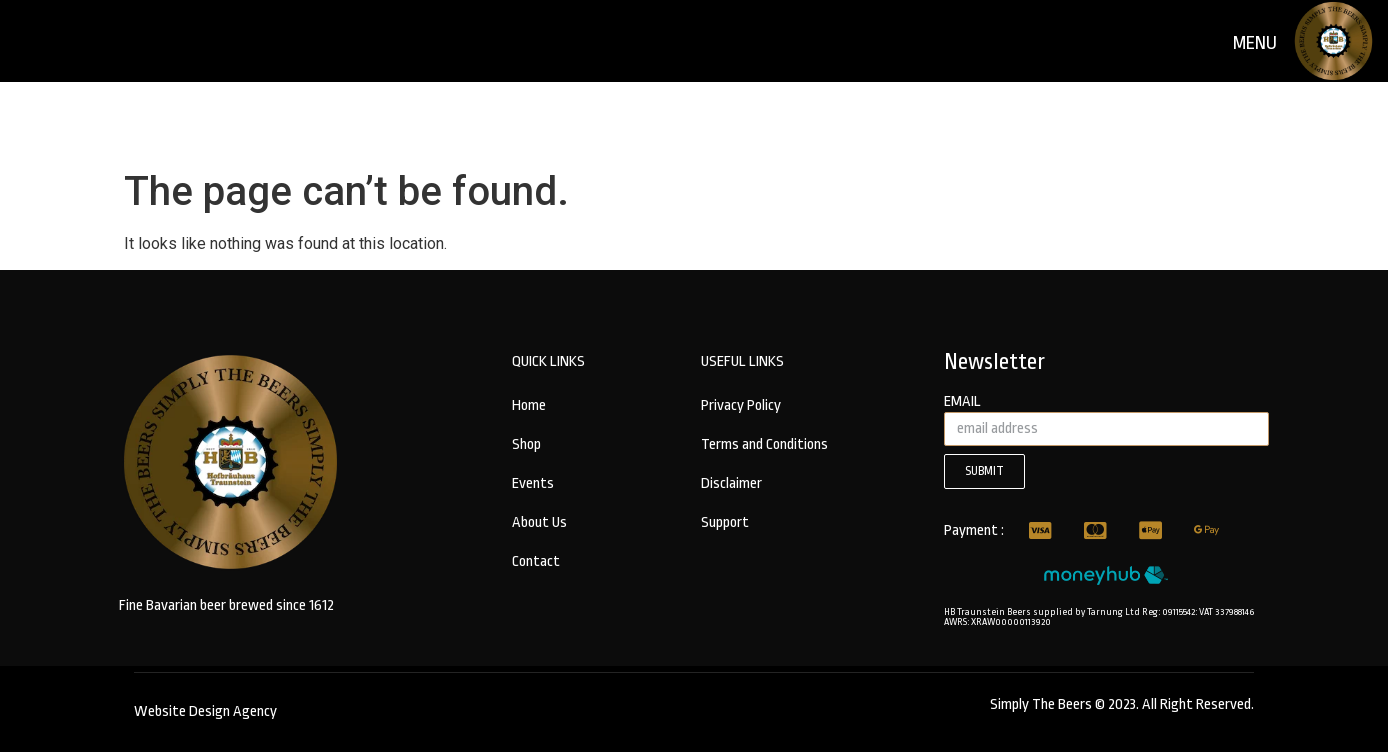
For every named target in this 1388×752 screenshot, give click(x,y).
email (962, 402)
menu (1255, 43)
